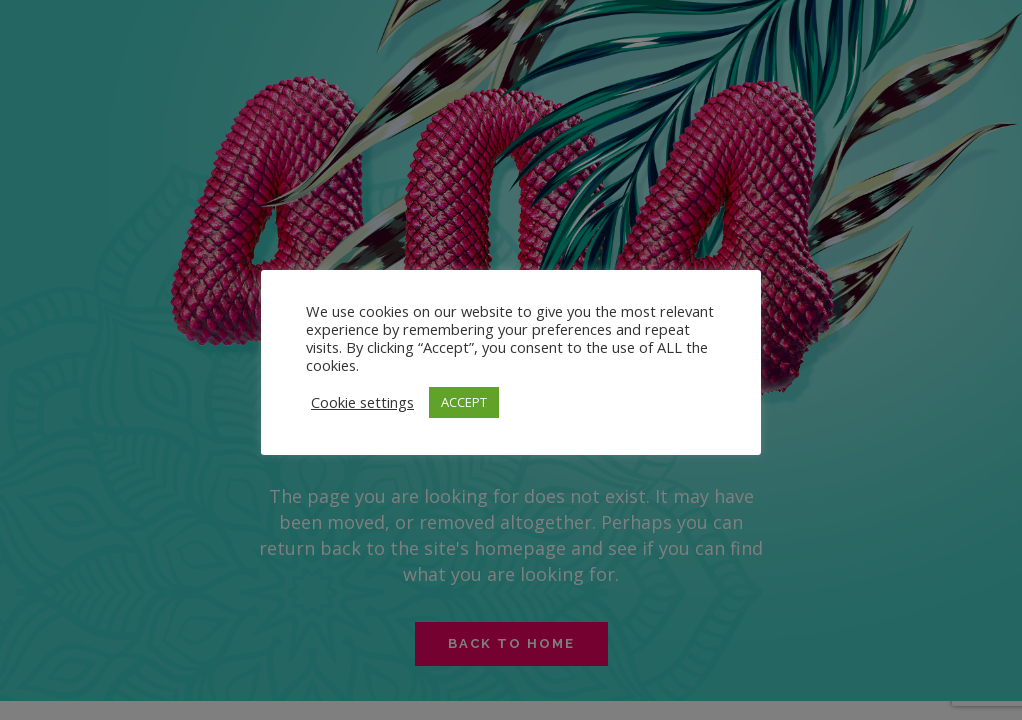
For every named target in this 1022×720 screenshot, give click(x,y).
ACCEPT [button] (464, 402)
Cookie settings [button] (362, 402)
